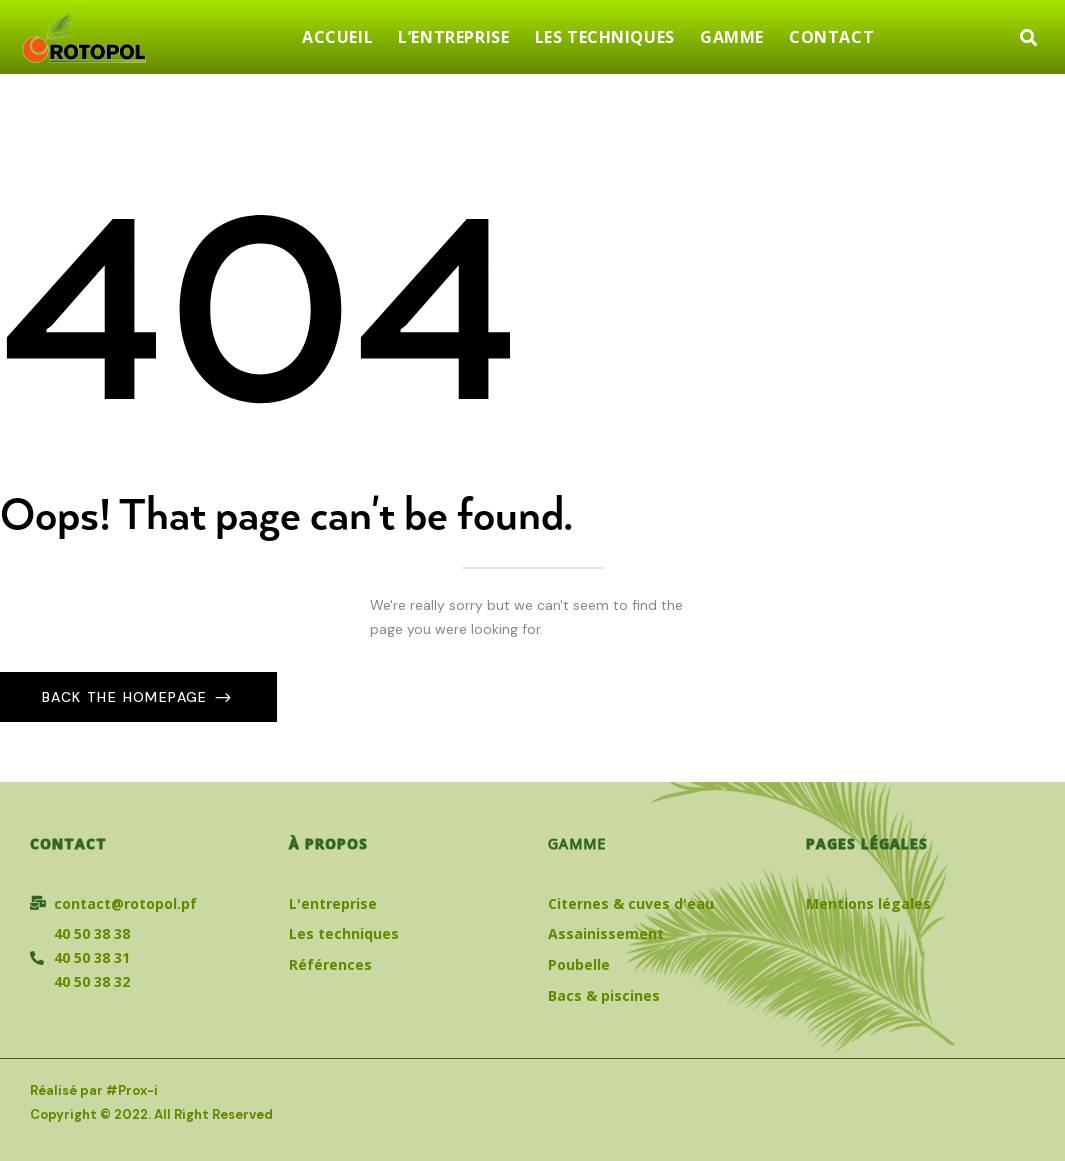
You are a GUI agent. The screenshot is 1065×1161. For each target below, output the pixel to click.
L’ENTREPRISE (453, 37)
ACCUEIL (337, 37)
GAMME (732, 37)
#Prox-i (132, 1090)
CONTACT (831, 37)
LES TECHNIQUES (605, 37)
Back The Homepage (127, 697)
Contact (68, 843)
